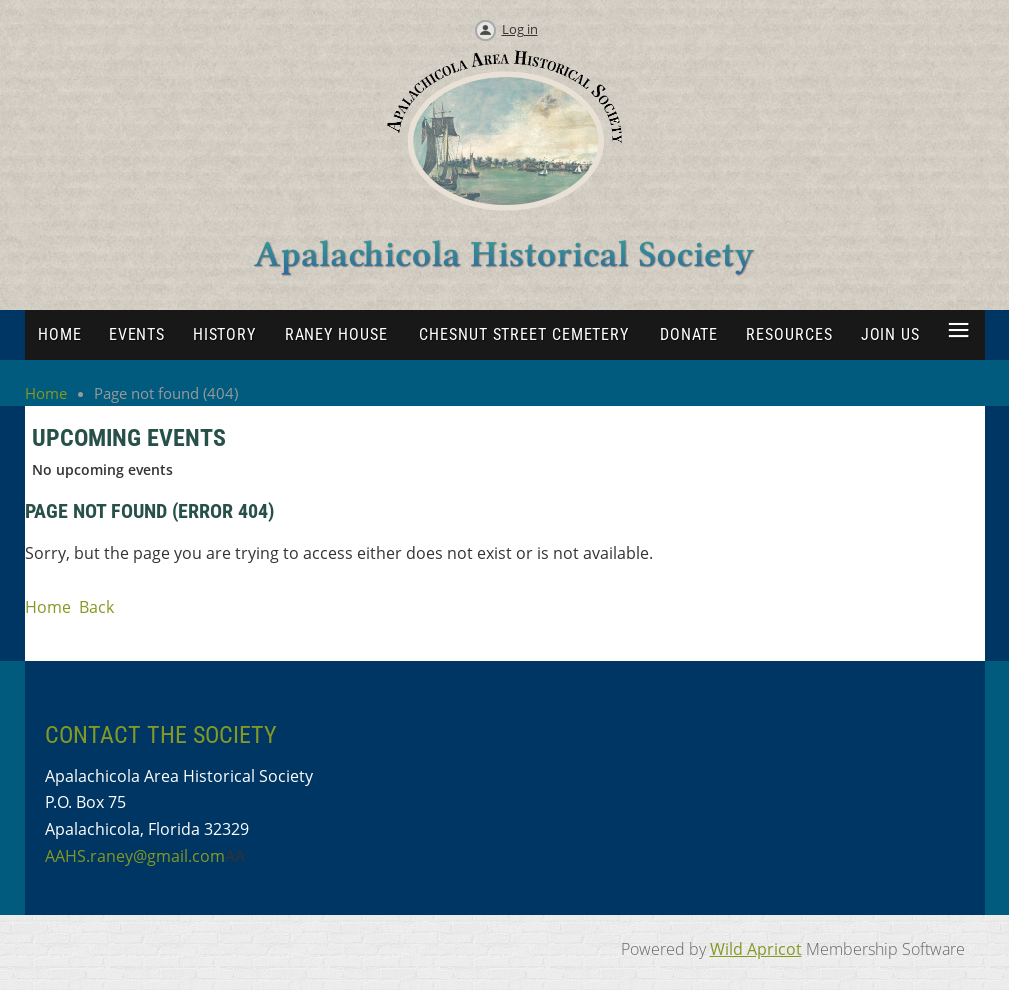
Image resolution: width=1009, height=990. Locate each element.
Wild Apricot (756, 949)
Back (96, 607)
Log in (520, 29)
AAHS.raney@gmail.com (135, 856)
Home (46, 393)
